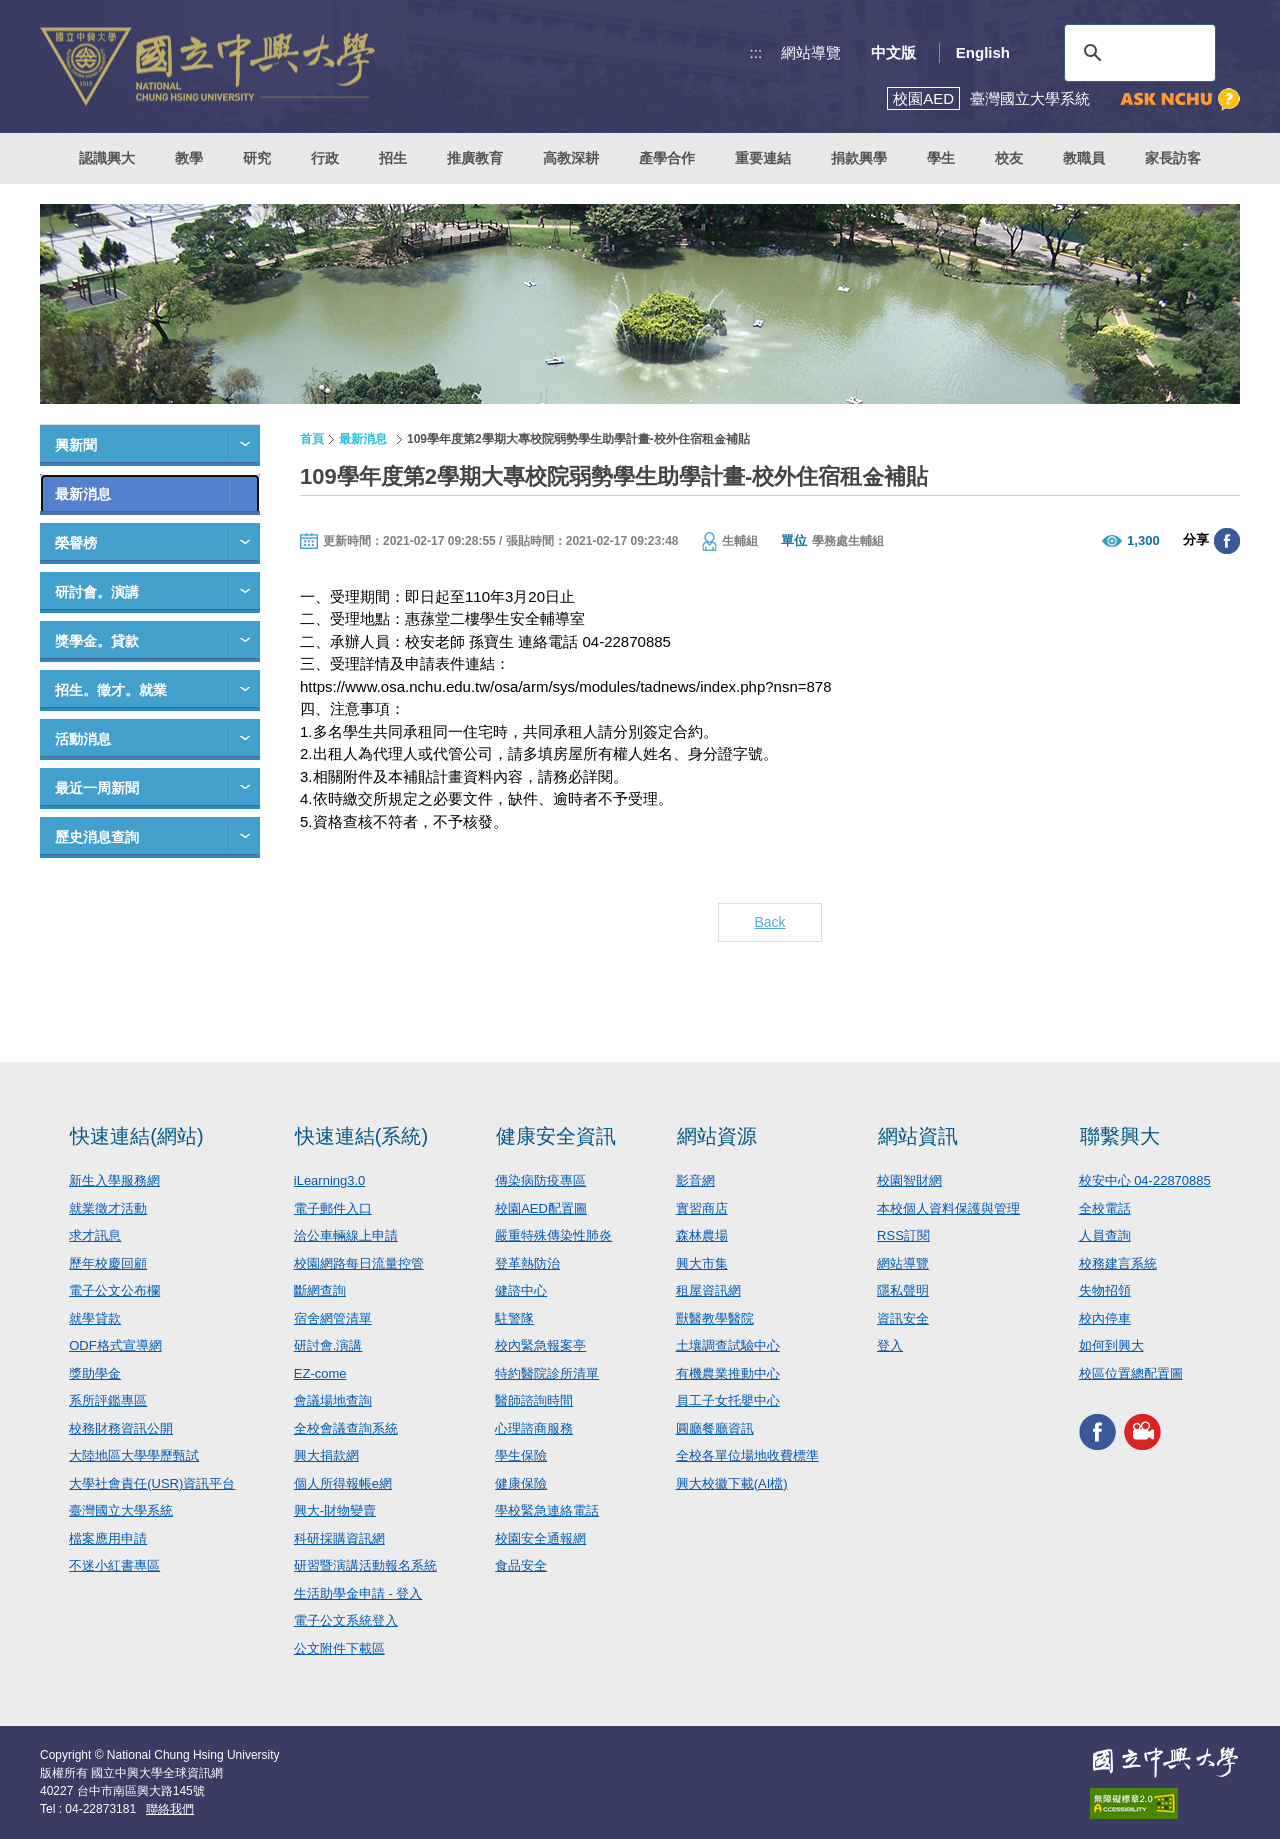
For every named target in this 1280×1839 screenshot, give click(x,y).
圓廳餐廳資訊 (715, 1428)
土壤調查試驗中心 (728, 1345)
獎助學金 (95, 1373)
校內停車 (1105, 1318)
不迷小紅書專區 (114, 1565)
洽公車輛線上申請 (346, 1235)
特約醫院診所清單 (547, 1373)
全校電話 (1105, 1208)
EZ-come (320, 1373)
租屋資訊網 (708, 1290)
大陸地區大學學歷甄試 (134, 1455)
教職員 (1084, 158)
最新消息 (83, 494)
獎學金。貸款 (97, 641)
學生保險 (521, 1455)
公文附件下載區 (339, 1648)
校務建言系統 (1118, 1263)
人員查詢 (1105, 1235)
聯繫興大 (1120, 1136)
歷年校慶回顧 (108, 1263)
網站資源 (717, 1136)
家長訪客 (1173, 158)
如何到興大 (1111, 1345)
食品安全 (521, 1565)
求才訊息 (95, 1235)
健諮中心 (521, 1290)
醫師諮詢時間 (534, 1400)
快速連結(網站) (136, 1136)
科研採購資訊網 (339, 1538)
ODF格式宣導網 (115, 1345)
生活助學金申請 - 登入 (358, 1593)
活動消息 (83, 739)
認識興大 (107, 158)
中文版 (893, 52)
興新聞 (76, 445)
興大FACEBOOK (1097, 1431)
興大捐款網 (326, 1455)
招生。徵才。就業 (111, 690)
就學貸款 (95, 1318)
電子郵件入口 (333, 1208)
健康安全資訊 (556, 1136)
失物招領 (1105, 1290)
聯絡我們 (170, 1809)
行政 (325, 158)
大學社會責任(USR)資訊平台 (152, 1483)
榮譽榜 (76, 543)
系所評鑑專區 (108, 1400)
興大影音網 (1142, 1431)
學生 (941, 158)
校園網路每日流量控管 (359, 1263)
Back (769, 922)
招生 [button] (393, 158)
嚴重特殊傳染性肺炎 (553, 1235)
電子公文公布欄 (114, 1290)
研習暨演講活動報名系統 (365, 1565)
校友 (1009, 158)
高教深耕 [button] (571, 158)
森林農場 (702, 1235)
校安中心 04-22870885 (1145, 1180)
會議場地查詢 (333, 1400)
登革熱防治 (527, 1263)
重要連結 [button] (763, 158)
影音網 (695, 1180)
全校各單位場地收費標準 (747, 1455)
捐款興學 (859, 158)
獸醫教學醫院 (715, 1318)
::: (756, 52)
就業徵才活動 (108, 1208)
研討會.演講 (328, 1345)
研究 (257, 158)
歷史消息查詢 (97, 837)
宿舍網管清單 (333, 1318)
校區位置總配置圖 (1131, 1373)
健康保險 (521, 1483)
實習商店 (702, 1208)
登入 (890, 1345)
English (983, 52)
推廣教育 (475, 158)
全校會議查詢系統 (346, 1428)
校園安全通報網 (540, 1538)
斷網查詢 (320, 1290)
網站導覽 (811, 52)
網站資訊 (918, 1136)
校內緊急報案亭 (540, 1345)
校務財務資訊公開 (121, 1428)
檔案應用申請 (108, 1538)
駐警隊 (514, 1318)
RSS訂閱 (903, 1235)
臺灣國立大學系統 (121, 1510)
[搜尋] (1137, 53)
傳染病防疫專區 (540, 1180)
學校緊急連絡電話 (547, 1510)
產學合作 (667, 158)
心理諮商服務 (534, 1428)
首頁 (312, 439)
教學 (189, 158)
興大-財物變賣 (335, 1510)
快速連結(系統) (361, 1136)
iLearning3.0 (330, 1180)
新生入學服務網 (114, 1180)
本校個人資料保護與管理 (948, 1208)
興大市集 (702, 1263)
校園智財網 (909, 1180)
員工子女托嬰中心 (728, 1400)
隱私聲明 (903, 1290)
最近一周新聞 (97, 788)
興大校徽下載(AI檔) (732, 1483)
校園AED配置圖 (541, 1208)
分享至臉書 (1227, 541)
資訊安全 (903, 1318)
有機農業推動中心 (728, 1373)
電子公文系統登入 (346, 1620)
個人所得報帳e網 (343, 1483)
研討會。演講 (97, 592)
